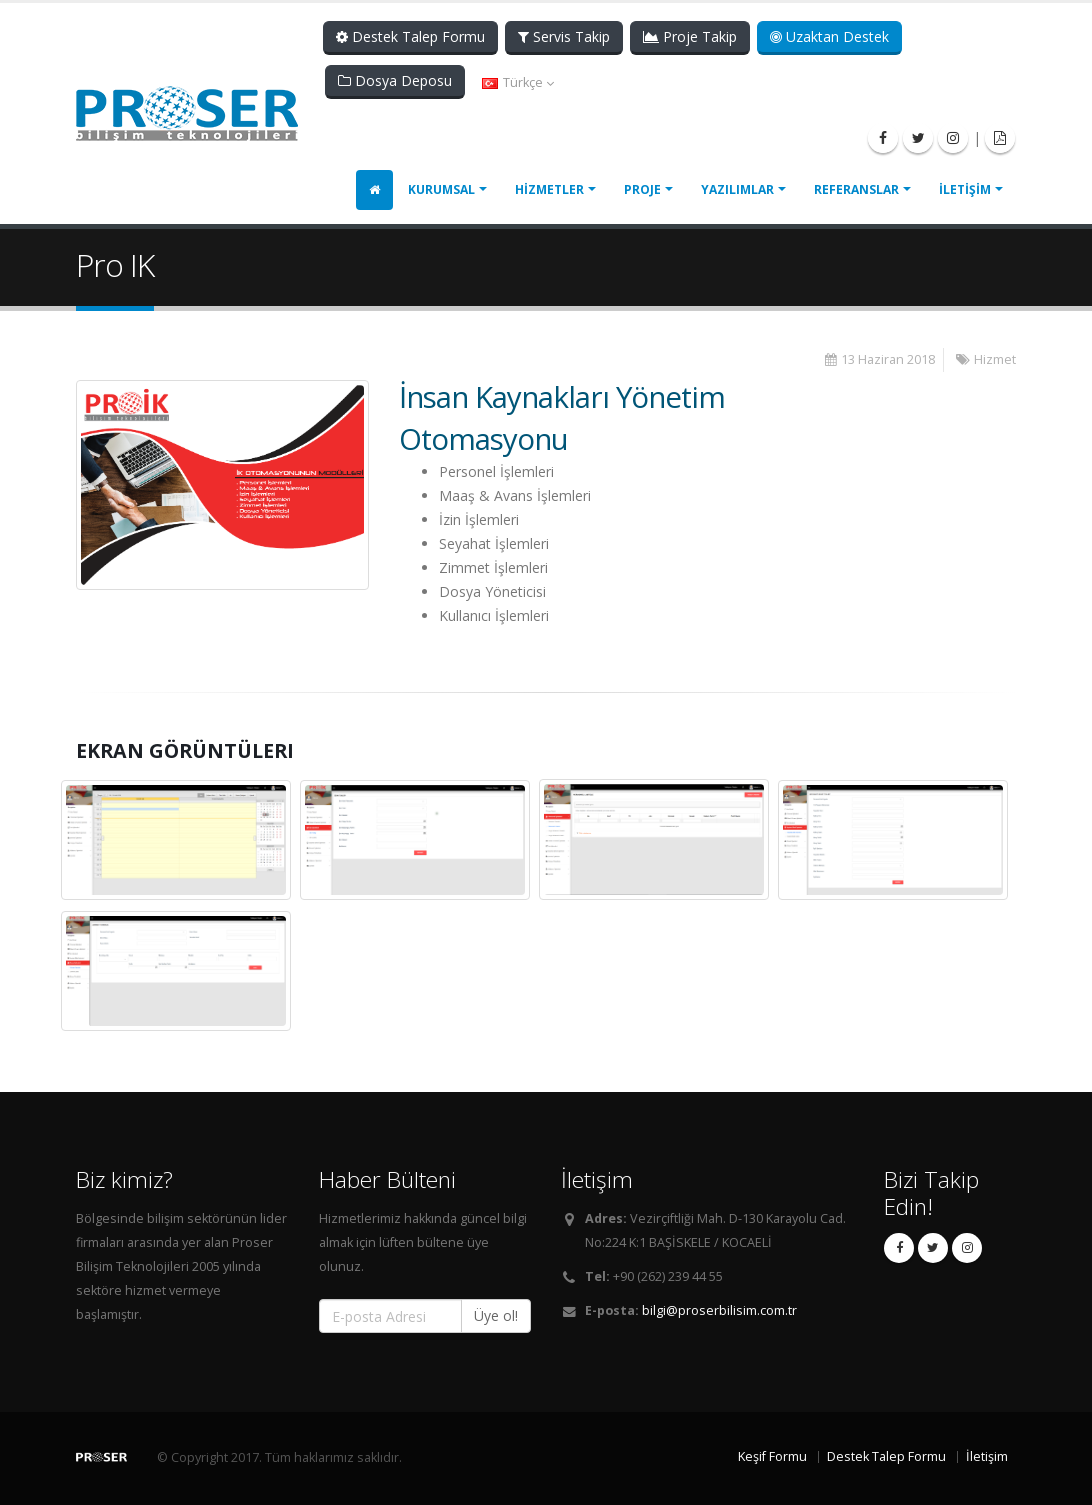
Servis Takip (564, 36)
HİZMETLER (549, 189)
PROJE (642, 189)
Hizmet (995, 359)
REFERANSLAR (856, 189)
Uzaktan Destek (829, 36)
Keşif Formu (772, 1456)
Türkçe (518, 82)
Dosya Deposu (395, 80)
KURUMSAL (441, 189)
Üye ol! (496, 1315)
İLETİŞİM (965, 189)
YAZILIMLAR (737, 189)
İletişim (987, 1456)
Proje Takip (690, 36)
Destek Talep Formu (410, 36)
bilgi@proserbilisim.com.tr (719, 1310)
